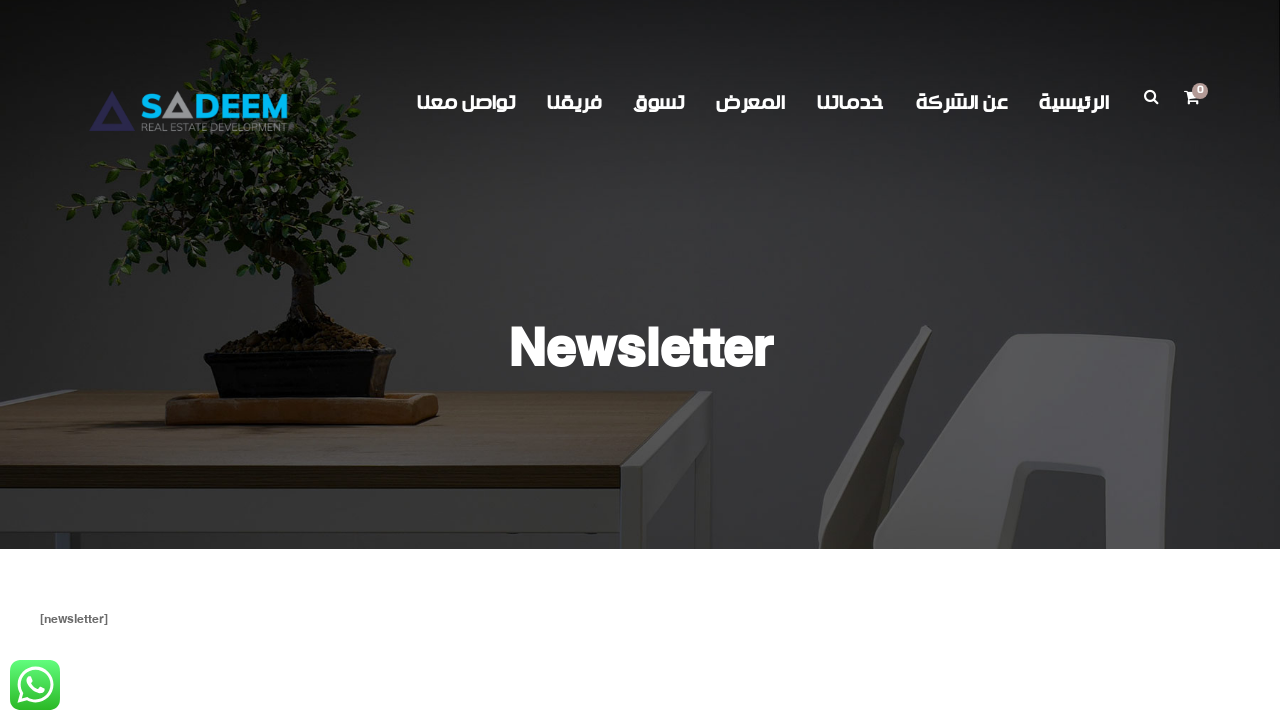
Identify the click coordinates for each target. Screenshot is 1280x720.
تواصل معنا (466, 103)
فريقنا (574, 103)
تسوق (658, 103)
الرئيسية (1074, 103)
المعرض (750, 103)
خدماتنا (850, 103)
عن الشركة (962, 103)
